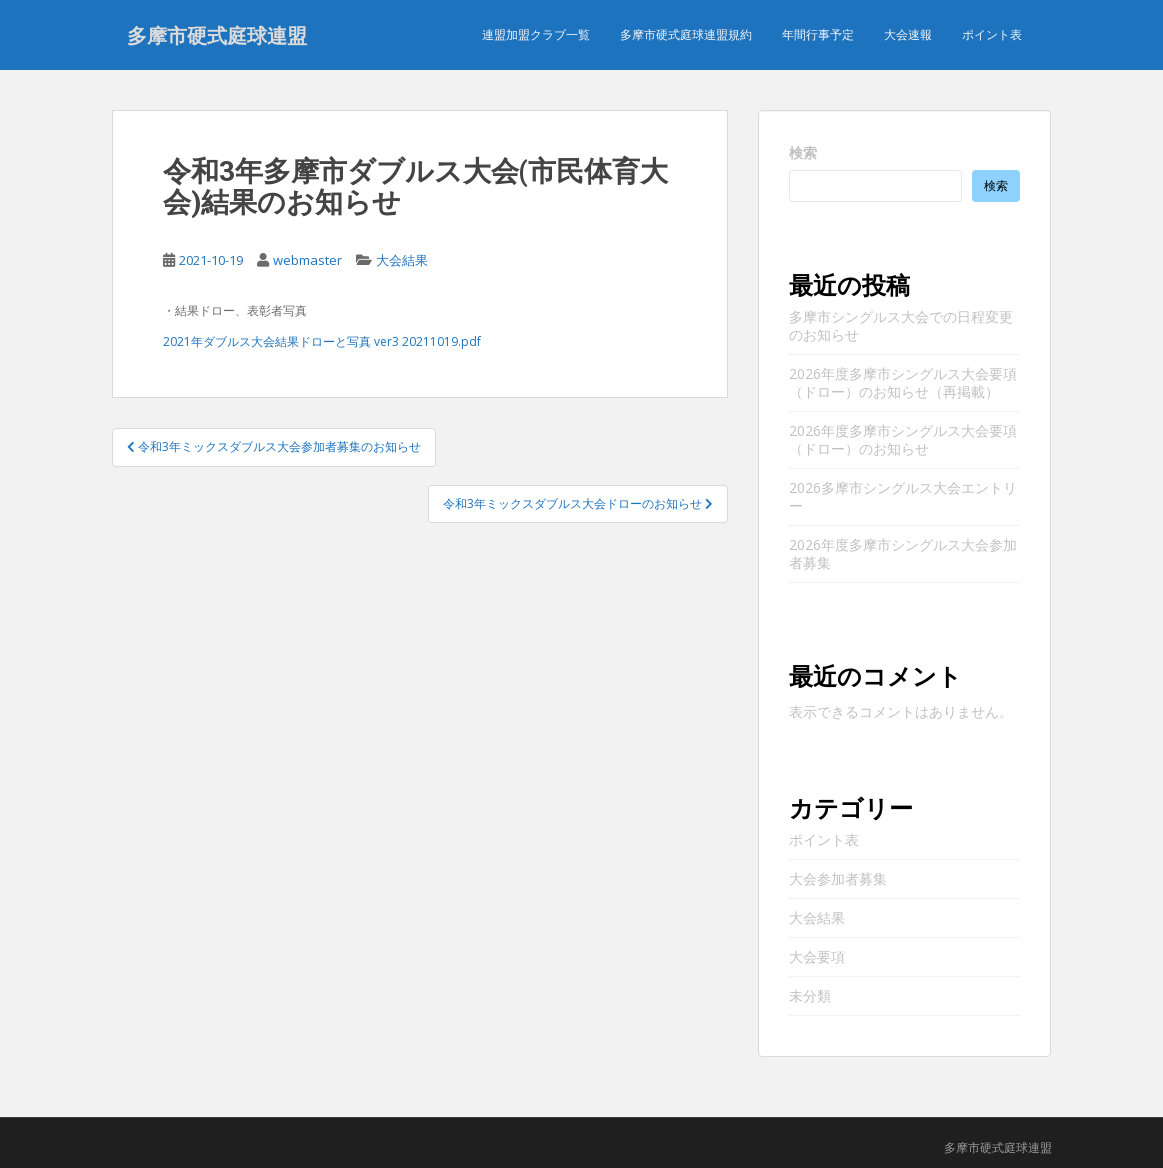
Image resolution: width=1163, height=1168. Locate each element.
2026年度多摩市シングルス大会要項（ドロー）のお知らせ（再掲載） (903, 382)
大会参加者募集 (838, 878)
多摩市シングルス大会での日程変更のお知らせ (901, 325)
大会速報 (908, 34)
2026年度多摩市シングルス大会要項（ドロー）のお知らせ (903, 439)
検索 (803, 152)
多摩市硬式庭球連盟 (217, 35)
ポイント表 (992, 34)
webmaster (307, 260)
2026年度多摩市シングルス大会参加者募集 (903, 553)
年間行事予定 (818, 34)
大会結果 (402, 260)
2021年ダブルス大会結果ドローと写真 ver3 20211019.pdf (322, 341)
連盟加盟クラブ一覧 (536, 34)
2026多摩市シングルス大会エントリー (903, 496)
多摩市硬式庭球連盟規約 (686, 34)
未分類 (810, 995)
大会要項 (817, 956)
